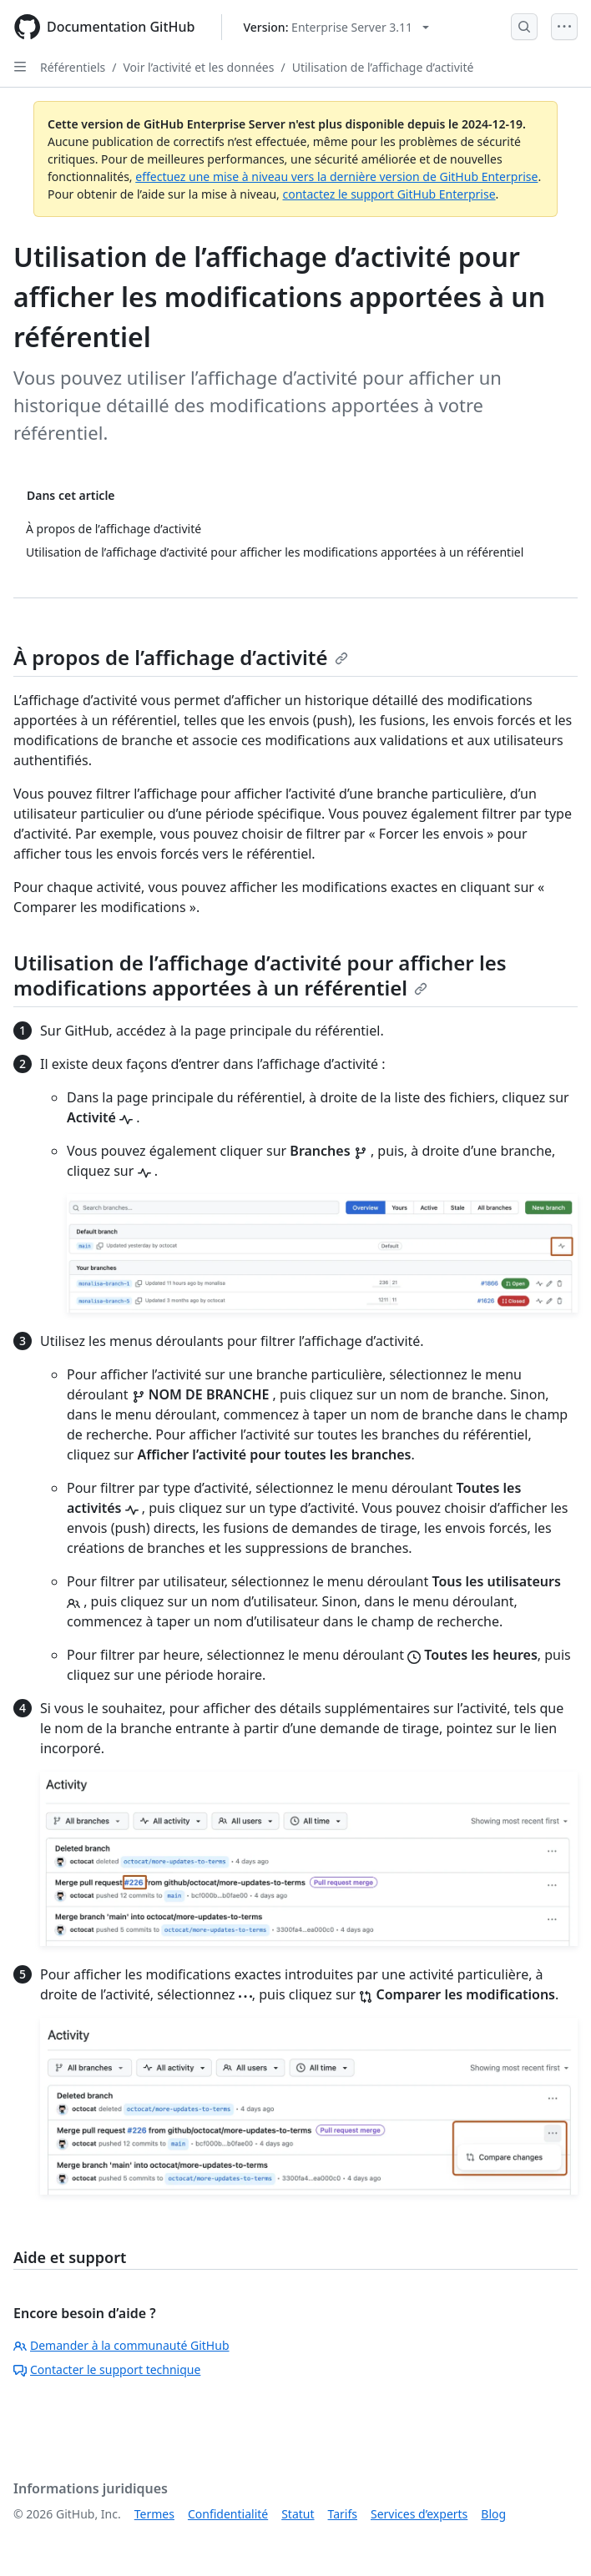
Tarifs (342, 2514)
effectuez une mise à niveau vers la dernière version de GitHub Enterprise (336, 176)
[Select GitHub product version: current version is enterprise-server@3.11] (336, 27)
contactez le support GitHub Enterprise (388, 194)
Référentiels (72, 67)
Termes (154, 2514)
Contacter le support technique (106, 2369)
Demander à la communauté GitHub (121, 2345)
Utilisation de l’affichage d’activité (383, 67)
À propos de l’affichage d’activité (180, 657)
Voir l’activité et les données (198, 67)
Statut (297, 2514)
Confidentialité (228, 2514)
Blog (493, 2514)
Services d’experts (419, 2514)
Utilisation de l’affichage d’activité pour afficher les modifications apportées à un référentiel (260, 975)
